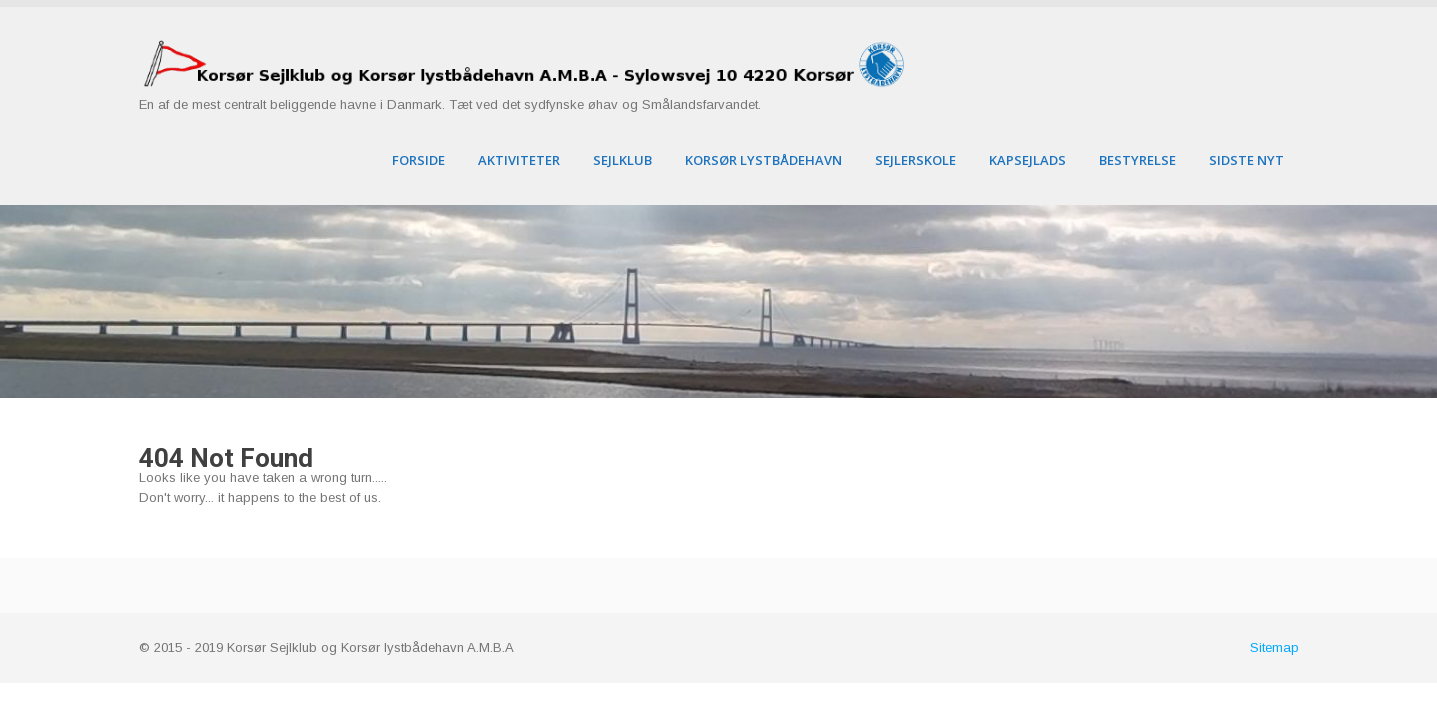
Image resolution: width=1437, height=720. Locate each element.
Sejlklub (622, 160)
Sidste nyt (1246, 160)
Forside (418, 160)
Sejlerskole (915, 160)
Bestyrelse (1137, 160)
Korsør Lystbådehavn (763, 160)
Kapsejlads (1027, 160)
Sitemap (1274, 647)
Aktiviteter (519, 160)
